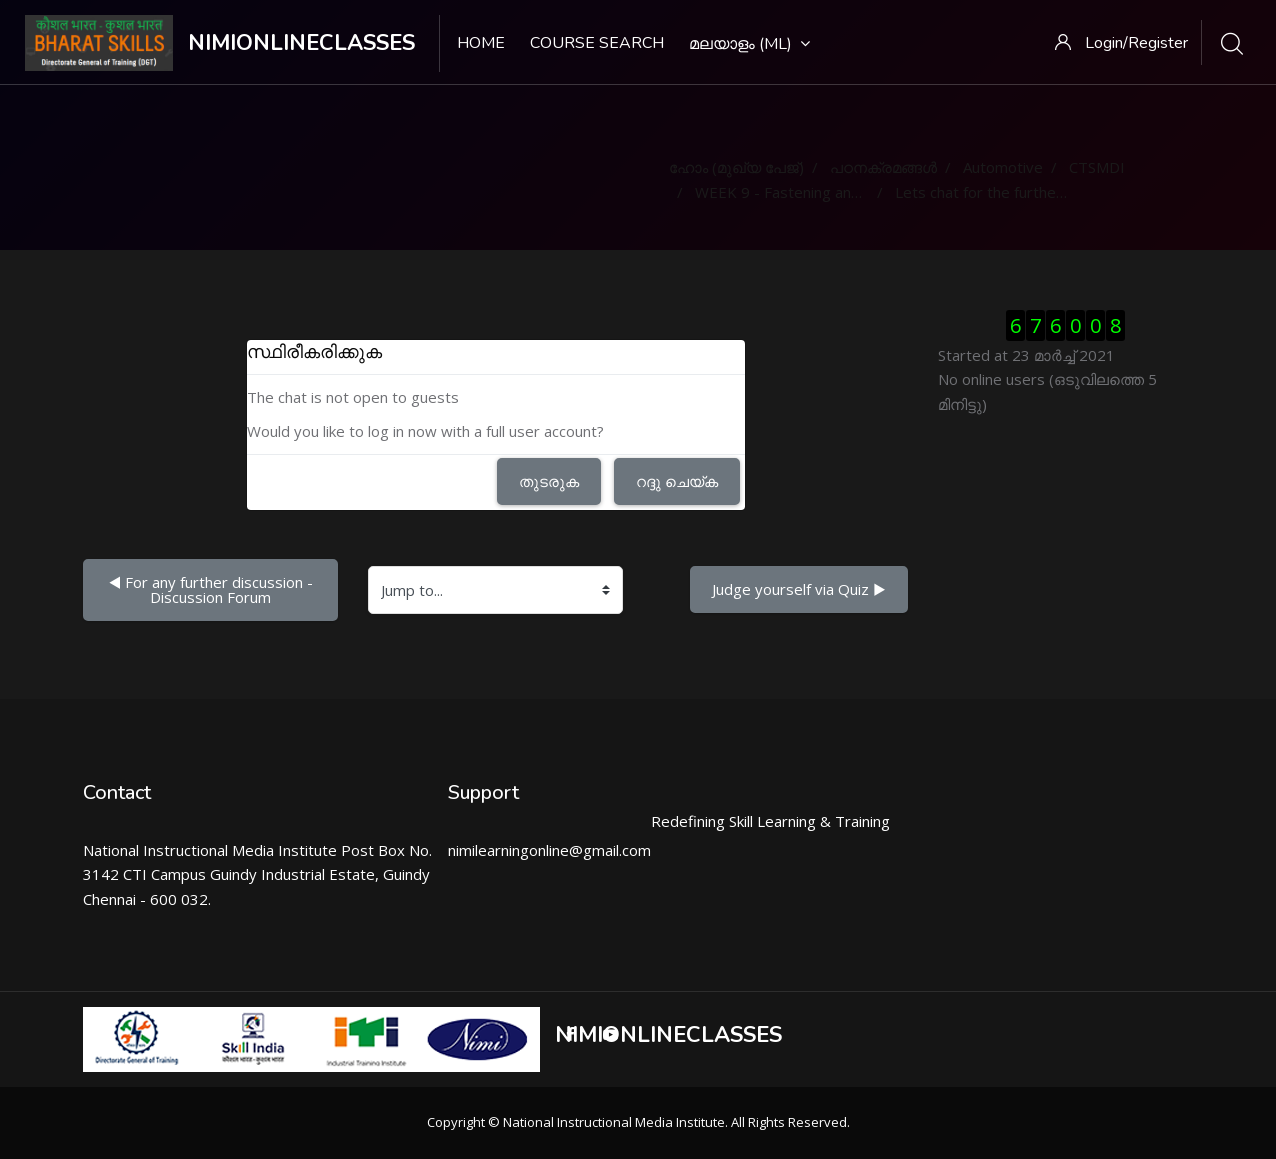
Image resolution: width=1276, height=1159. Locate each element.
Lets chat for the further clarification (1019, 192)
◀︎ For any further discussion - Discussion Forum (212, 589)
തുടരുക (549, 481)
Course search (597, 43)
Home (481, 43)
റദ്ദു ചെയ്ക (677, 481)
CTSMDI (1097, 167)
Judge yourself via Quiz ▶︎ (799, 589)
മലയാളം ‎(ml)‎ (749, 44)
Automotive (1003, 167)
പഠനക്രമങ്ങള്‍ (883, 167)
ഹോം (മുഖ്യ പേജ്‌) (736, 167)
